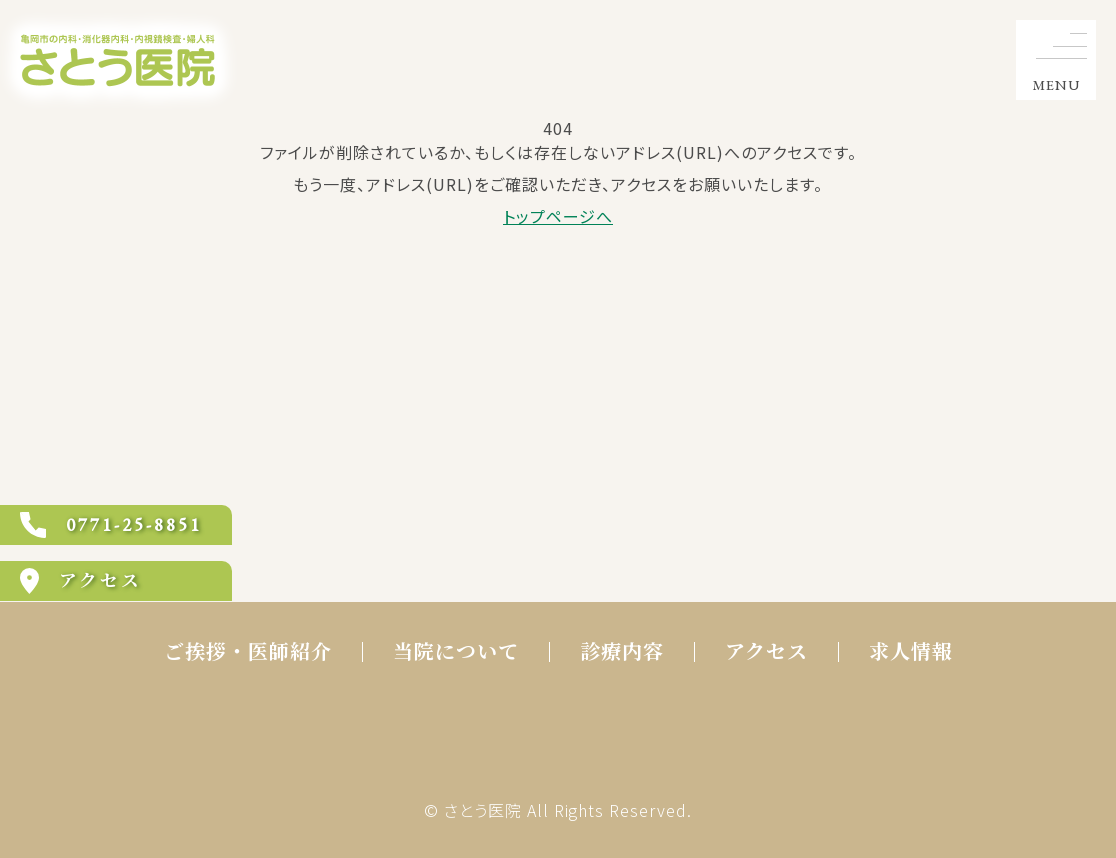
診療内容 (622, 652)
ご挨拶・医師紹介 (248, 652)
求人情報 (911, 652)
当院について (456, 652)
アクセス (766, 652)
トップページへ (558, 216)
